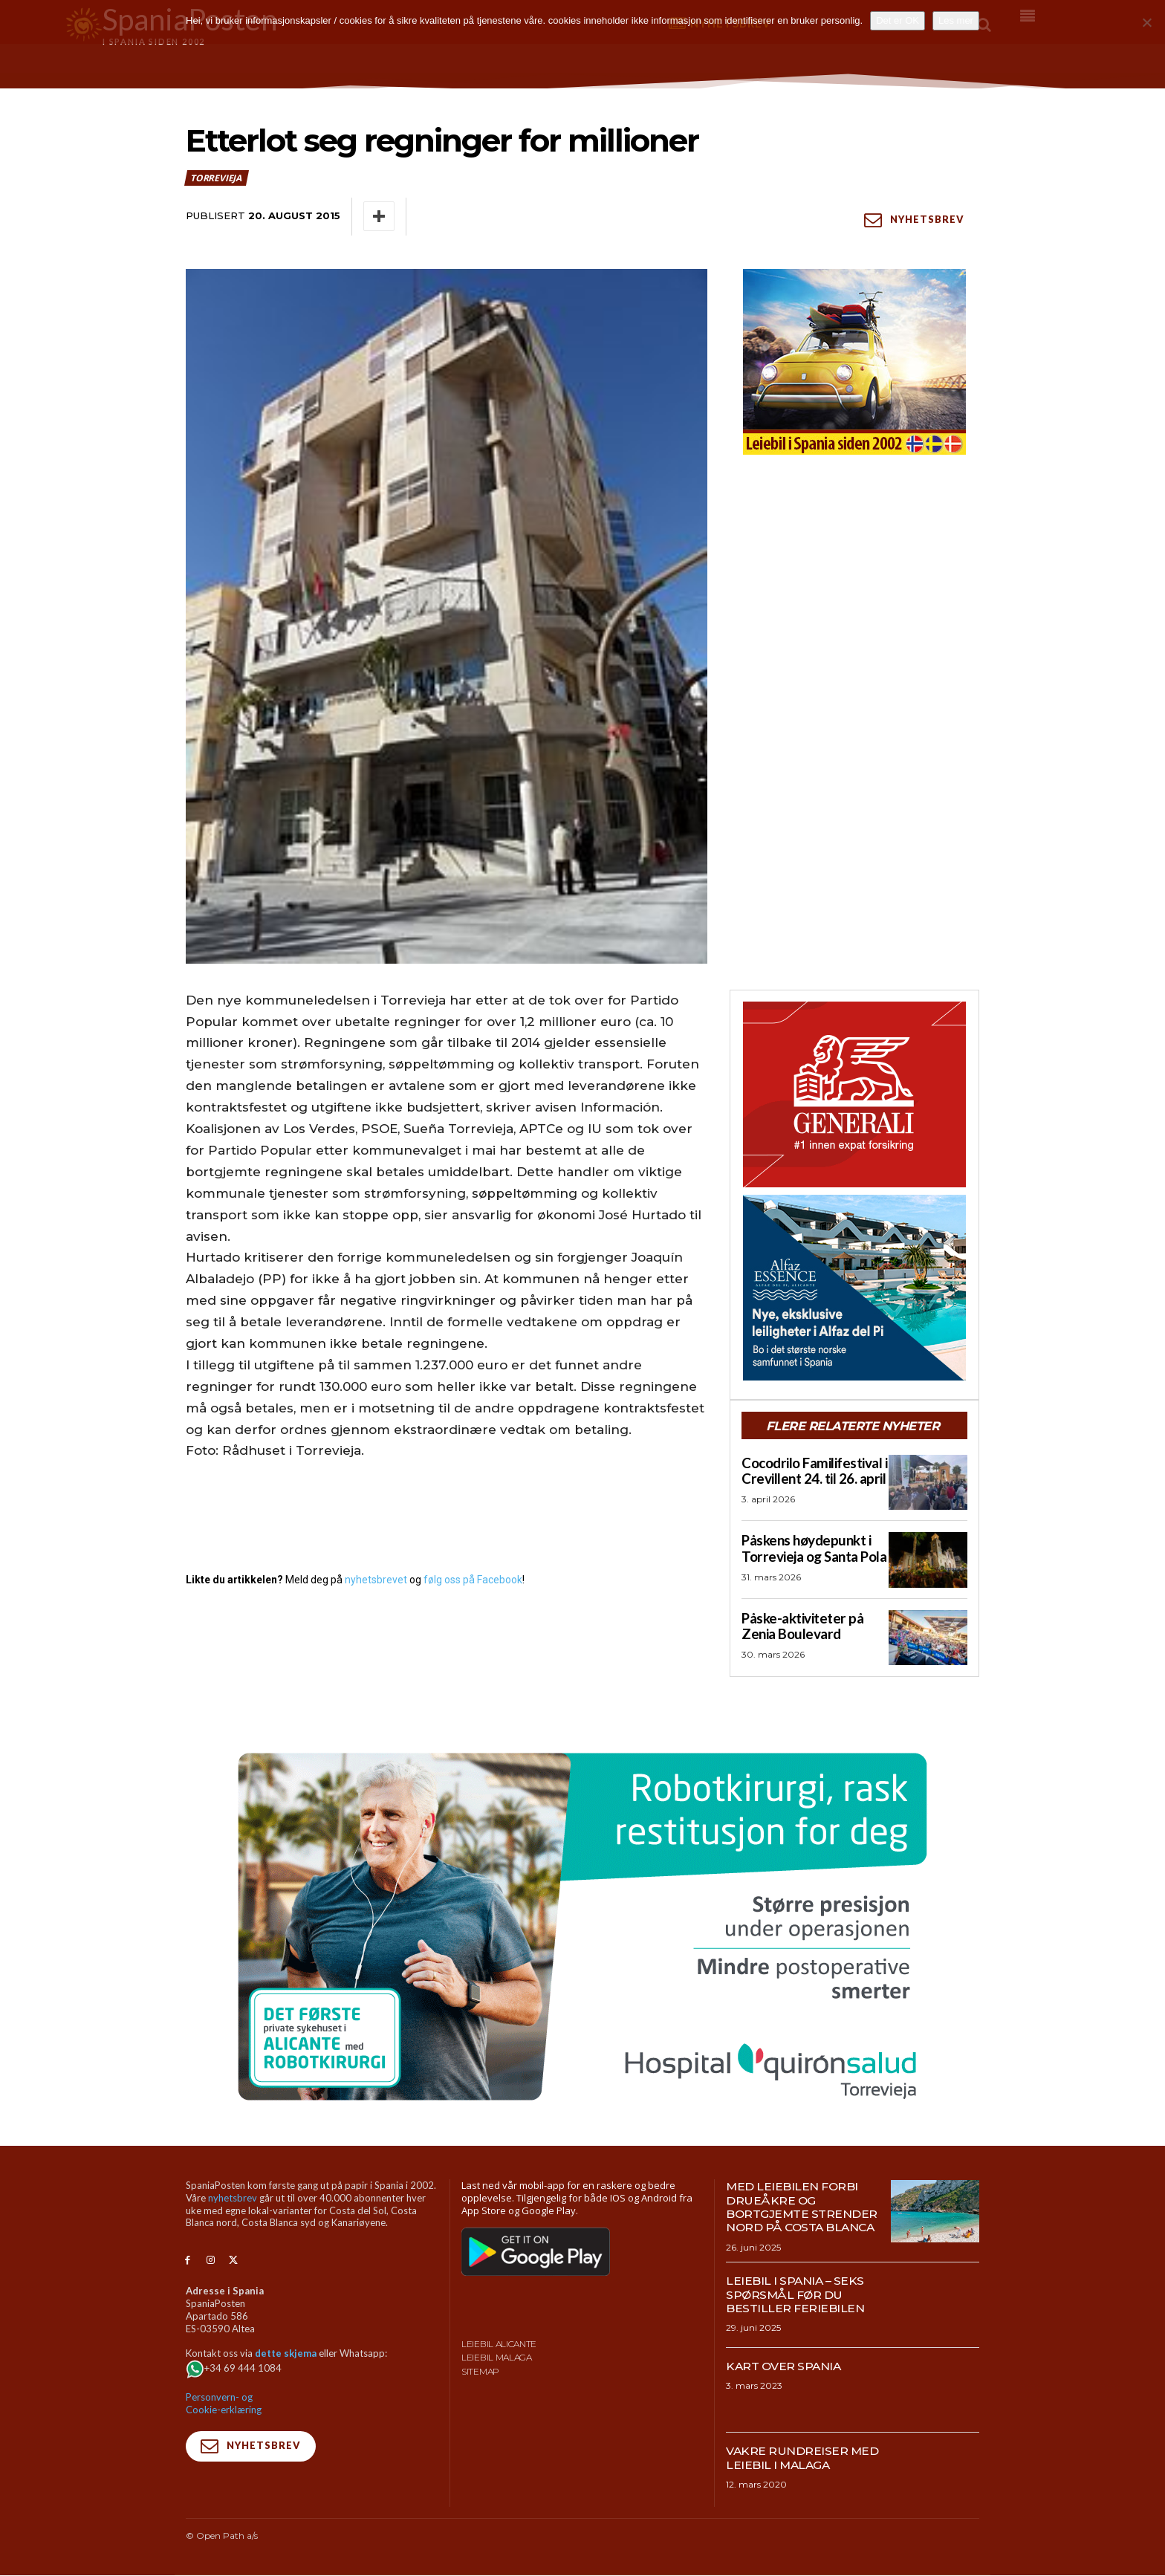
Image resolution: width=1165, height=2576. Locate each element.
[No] (1146, 22)
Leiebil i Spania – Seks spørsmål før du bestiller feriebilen (796, 2295)
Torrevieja (216, 178)
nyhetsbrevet (376, 1580)
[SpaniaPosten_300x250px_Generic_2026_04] (854, 1094)
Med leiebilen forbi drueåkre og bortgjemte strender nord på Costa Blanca (802, 2207)
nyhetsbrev (232, 2198)
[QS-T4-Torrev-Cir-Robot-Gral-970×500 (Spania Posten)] (582, 1927)
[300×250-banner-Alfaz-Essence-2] (854, 1288)
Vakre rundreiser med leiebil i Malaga (803, 2458)
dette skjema (286, 2354)
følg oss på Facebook (473, 1580)
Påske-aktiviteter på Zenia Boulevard (800, 1625)
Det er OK (897, 20)
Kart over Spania (784, 2366)
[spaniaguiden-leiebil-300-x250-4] (854, 362)
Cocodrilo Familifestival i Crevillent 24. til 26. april (811, 1470)
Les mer (955, 20)
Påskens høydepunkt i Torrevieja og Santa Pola (810, 1548)
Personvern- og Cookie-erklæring (224, 2404)
